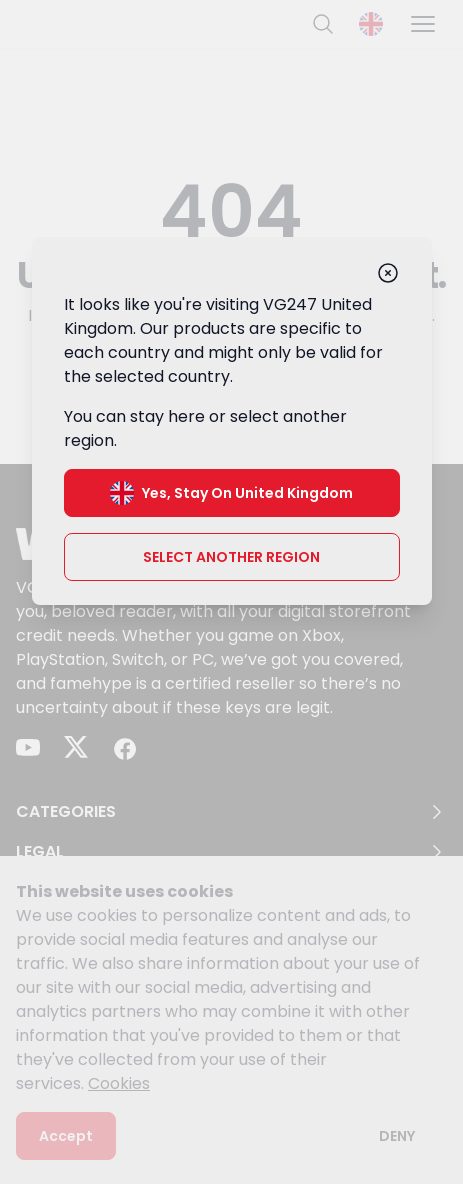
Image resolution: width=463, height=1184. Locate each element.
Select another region (231, 557)
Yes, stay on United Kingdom (231, 493)
